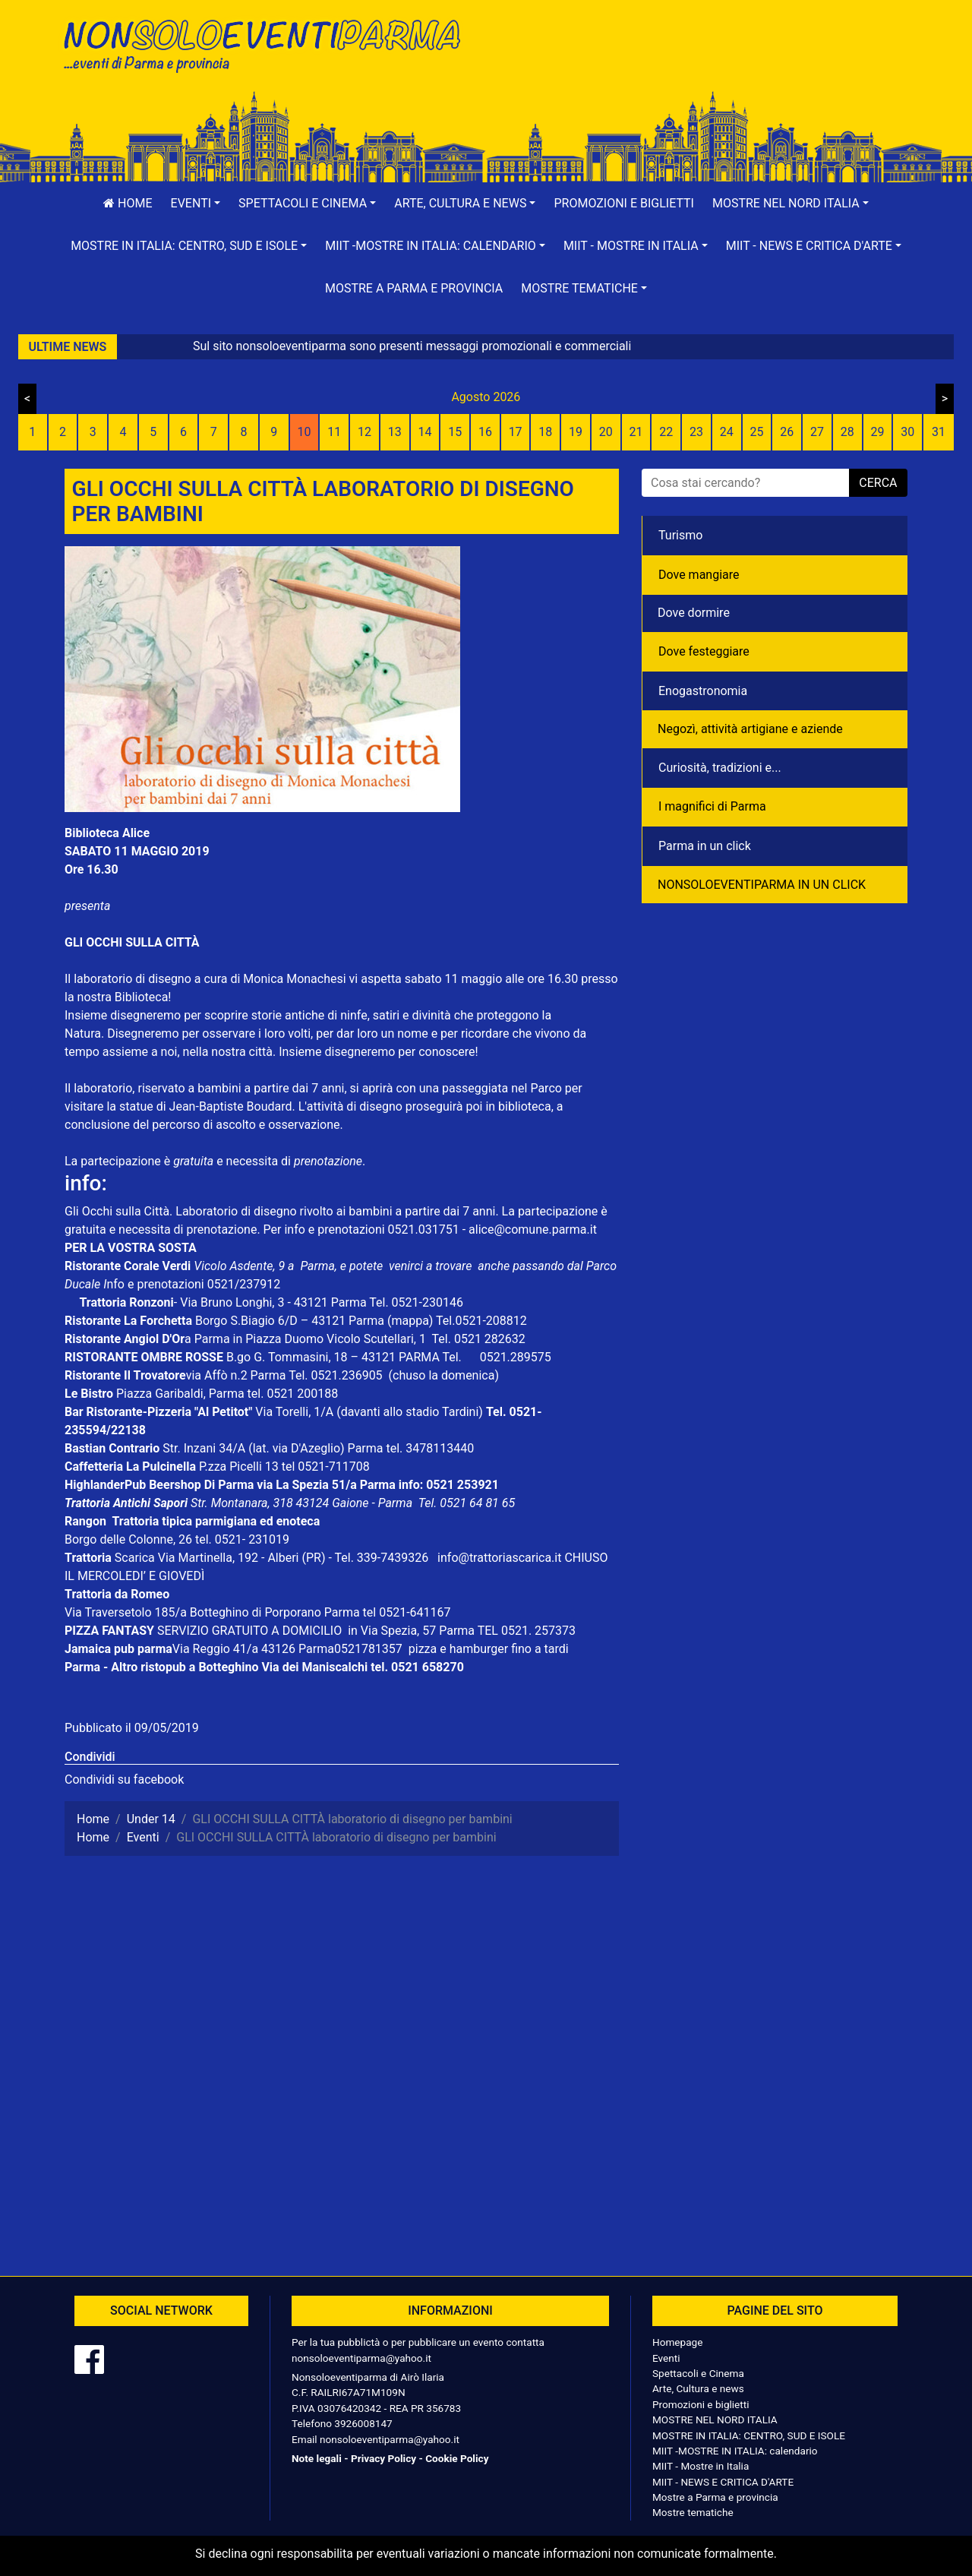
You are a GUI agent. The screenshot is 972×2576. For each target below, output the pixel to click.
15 (455, 432)
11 (334, 432)
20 (606, 432)
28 (847, 432)
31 (938, 432)
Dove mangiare (699, 574)
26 (787, 432)
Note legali (317, 2458)
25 (757, 432)
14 (424, 432)
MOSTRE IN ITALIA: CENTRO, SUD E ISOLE (748, 2435)
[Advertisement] (702, 62)
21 (636, 432)
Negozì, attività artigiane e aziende (750, 729)
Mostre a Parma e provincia (414, 288)
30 (907, 432)
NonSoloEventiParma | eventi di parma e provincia (270, 43)
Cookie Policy (456, 2458)
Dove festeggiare (704, 651)
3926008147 (363, 2423)
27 (817, 432)
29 (877, 432)
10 (304, 432)
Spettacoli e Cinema (698, 2373)
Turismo (680, 535)
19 (575, 432)
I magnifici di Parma (712, 806)
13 (395, 432)
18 (545, 432)
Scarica (136, 1557)
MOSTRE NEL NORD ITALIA (715, 2419)
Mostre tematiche (693, 2512)
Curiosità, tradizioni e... (719, 767)
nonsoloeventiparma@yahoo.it (361, 2358)
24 (727, 432)
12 (364, 432)
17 (515, 432)
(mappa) (411, 1320)
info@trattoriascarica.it (499, 1557)
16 (485, 432)
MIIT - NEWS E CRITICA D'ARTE (723, 2482)
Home (127, 203)
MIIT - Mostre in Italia (700, 2466)
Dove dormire (694, 612)
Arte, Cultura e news (698, 2388)
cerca (878, 483)
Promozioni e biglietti (624, 203)
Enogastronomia (702, 691)
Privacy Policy (383, 2458)
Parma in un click (704, 846)
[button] (196, 203)
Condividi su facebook (124, 1779)
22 (666, 432)
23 (696, 432)
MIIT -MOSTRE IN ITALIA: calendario (735, 2451)
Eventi (666, 2358)
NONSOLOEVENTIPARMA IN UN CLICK (762, 884)
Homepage (677, 2342)
